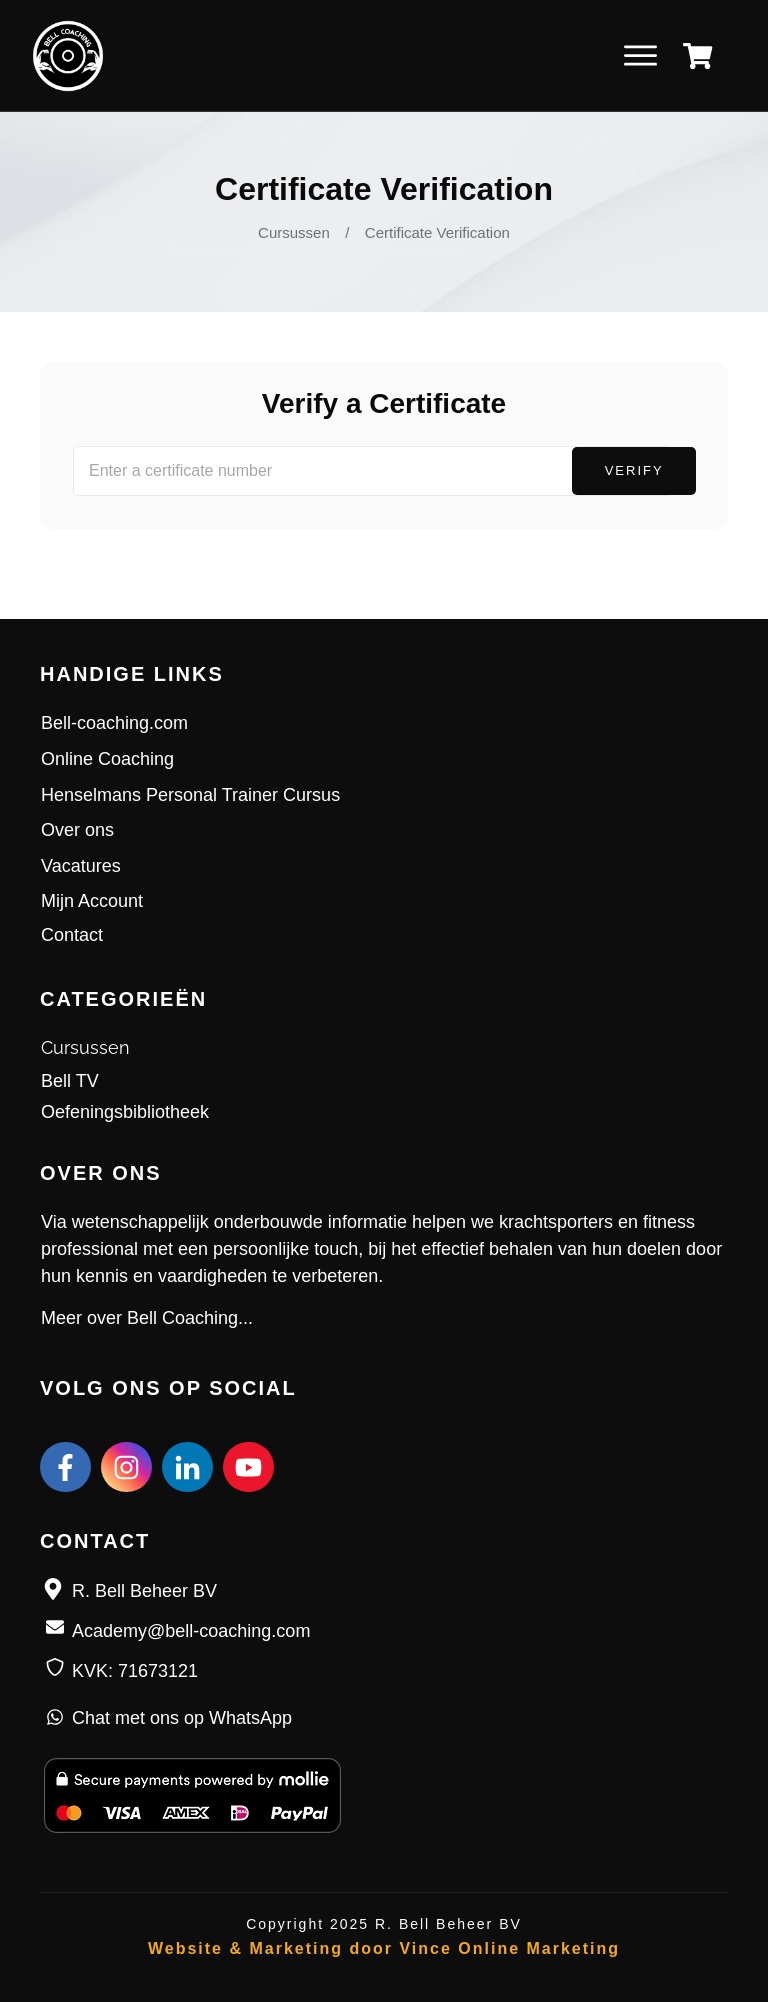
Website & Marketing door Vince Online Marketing (384, 1948)
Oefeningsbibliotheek (125, 1112)
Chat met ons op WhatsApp (182, 1718)
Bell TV (70, 1081)
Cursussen (85, 1047)
